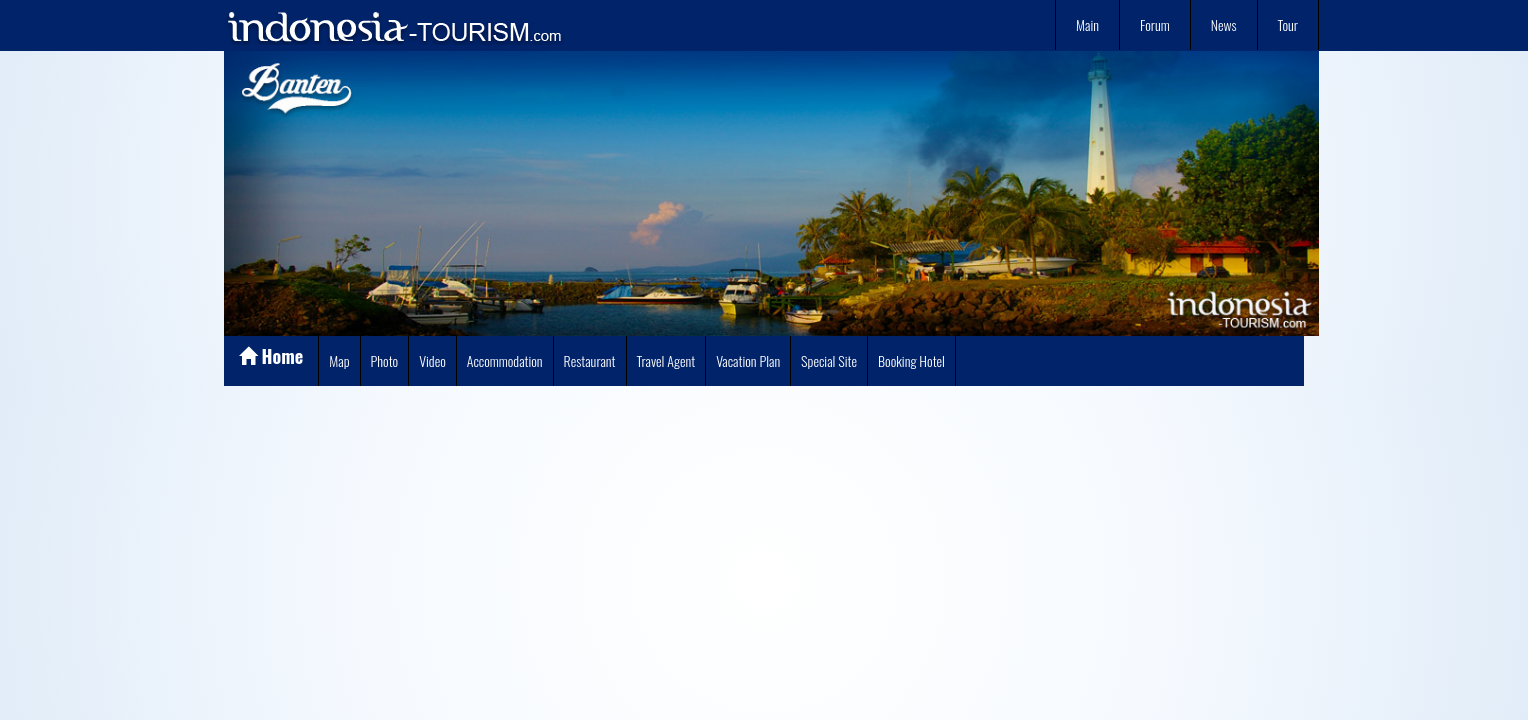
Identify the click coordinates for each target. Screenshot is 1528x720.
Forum (1155, 24)
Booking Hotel (911, 360)
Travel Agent (666, 360)
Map (339, 360)
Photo (385, 360)
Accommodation (505, 360)
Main (1087, 24)
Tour (1288, 24)
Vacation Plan (748, 360)
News (1224, 24)
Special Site (829, 360)
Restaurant (590, 360)
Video (432, 360)
